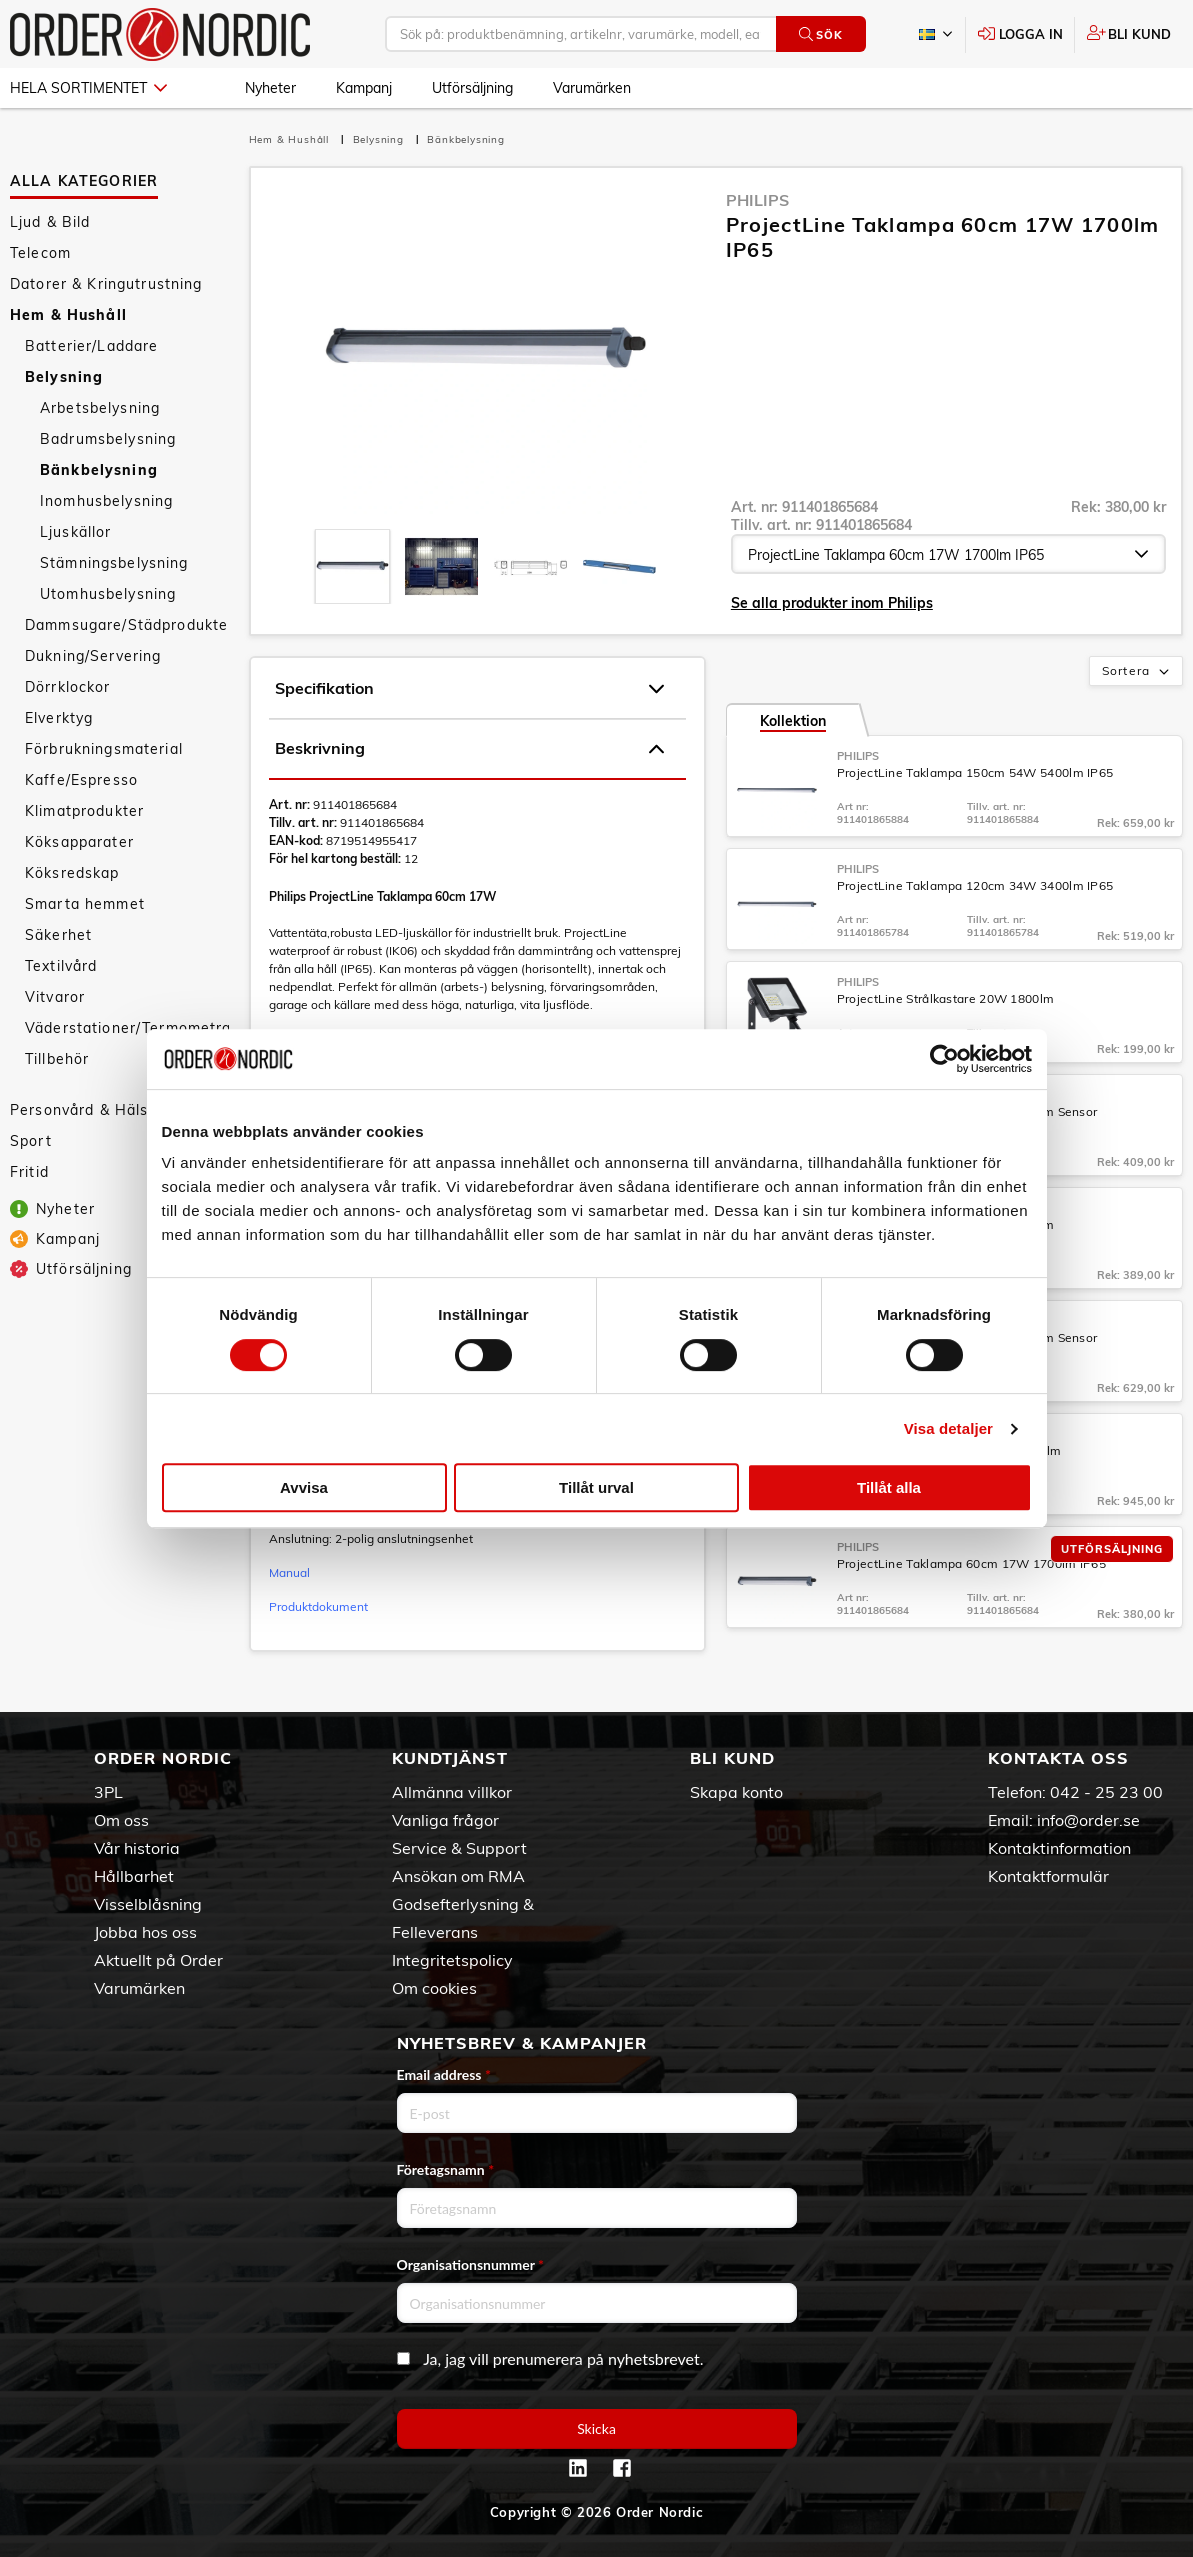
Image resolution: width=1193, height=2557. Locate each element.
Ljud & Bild (50, 222)
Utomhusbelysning (108, 594)
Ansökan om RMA (458, 1876)
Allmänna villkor (452, 1792)
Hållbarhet (134, 1876)
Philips (757, 200)
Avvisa (304, 1487)
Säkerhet (58, 935)
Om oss (121, 1820)
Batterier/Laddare (91, 346)
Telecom (40, 253)
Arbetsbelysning (100, 408)
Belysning (64, 377)
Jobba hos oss (145, 1932)
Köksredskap (72, 873)
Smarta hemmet (85, 904)
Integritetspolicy (452, 1960)
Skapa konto (736, 1792)
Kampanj (364, 88)
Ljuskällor (75, 532)
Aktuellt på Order (158, 1960)
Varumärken (592, 88)
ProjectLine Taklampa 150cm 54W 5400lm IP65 (975, 772)
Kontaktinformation (1059, 1848)
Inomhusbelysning (106, 501)
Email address (444, 2074)
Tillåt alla (889, 1487)
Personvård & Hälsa (84, 1110)
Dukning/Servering (93, 656)
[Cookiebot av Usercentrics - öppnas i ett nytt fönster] (944, 1059)
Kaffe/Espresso (81, 780)
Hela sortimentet (88, 88)
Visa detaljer (948, 1428)
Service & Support (459, 1848)
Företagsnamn (446, 2169)
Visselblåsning (148, 1904)
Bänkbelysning (99, 470)
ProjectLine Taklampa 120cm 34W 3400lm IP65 (975, 885)
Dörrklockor (68, 687)
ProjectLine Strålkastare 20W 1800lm (946, 998)
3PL (108, 1792)
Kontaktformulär (1048, 1876)
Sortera (1137, 672)
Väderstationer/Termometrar (127, 1028)
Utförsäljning (472, 88)
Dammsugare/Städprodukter (127, 625)
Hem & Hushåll (68, 315)
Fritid (29, 1172)
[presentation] (352, 566)
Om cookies (434, 1988)
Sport (31, 1141)
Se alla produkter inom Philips (832, 603)
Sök (820, 34)
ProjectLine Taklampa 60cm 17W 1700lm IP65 (971, 1563)
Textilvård (61, 966)
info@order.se (1088, 1820)
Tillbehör (57, 1059)
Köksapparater (79, 842)
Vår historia (137, 1848)
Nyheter (270, 88)
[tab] (352, 566)
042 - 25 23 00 (1106, 1792)
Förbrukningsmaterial (104, 749)
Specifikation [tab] (469, 689)
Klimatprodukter (84, 811)
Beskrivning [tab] (469, 749)
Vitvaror (55, 997)
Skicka (596, 2428)
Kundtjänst (450, 1758)
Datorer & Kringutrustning (106, 284)
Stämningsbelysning (114, 563)
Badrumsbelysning (108, 439)
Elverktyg (59, 718)
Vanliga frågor (445, 1820)
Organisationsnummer (471, 2264)
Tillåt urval (596, 1487)
